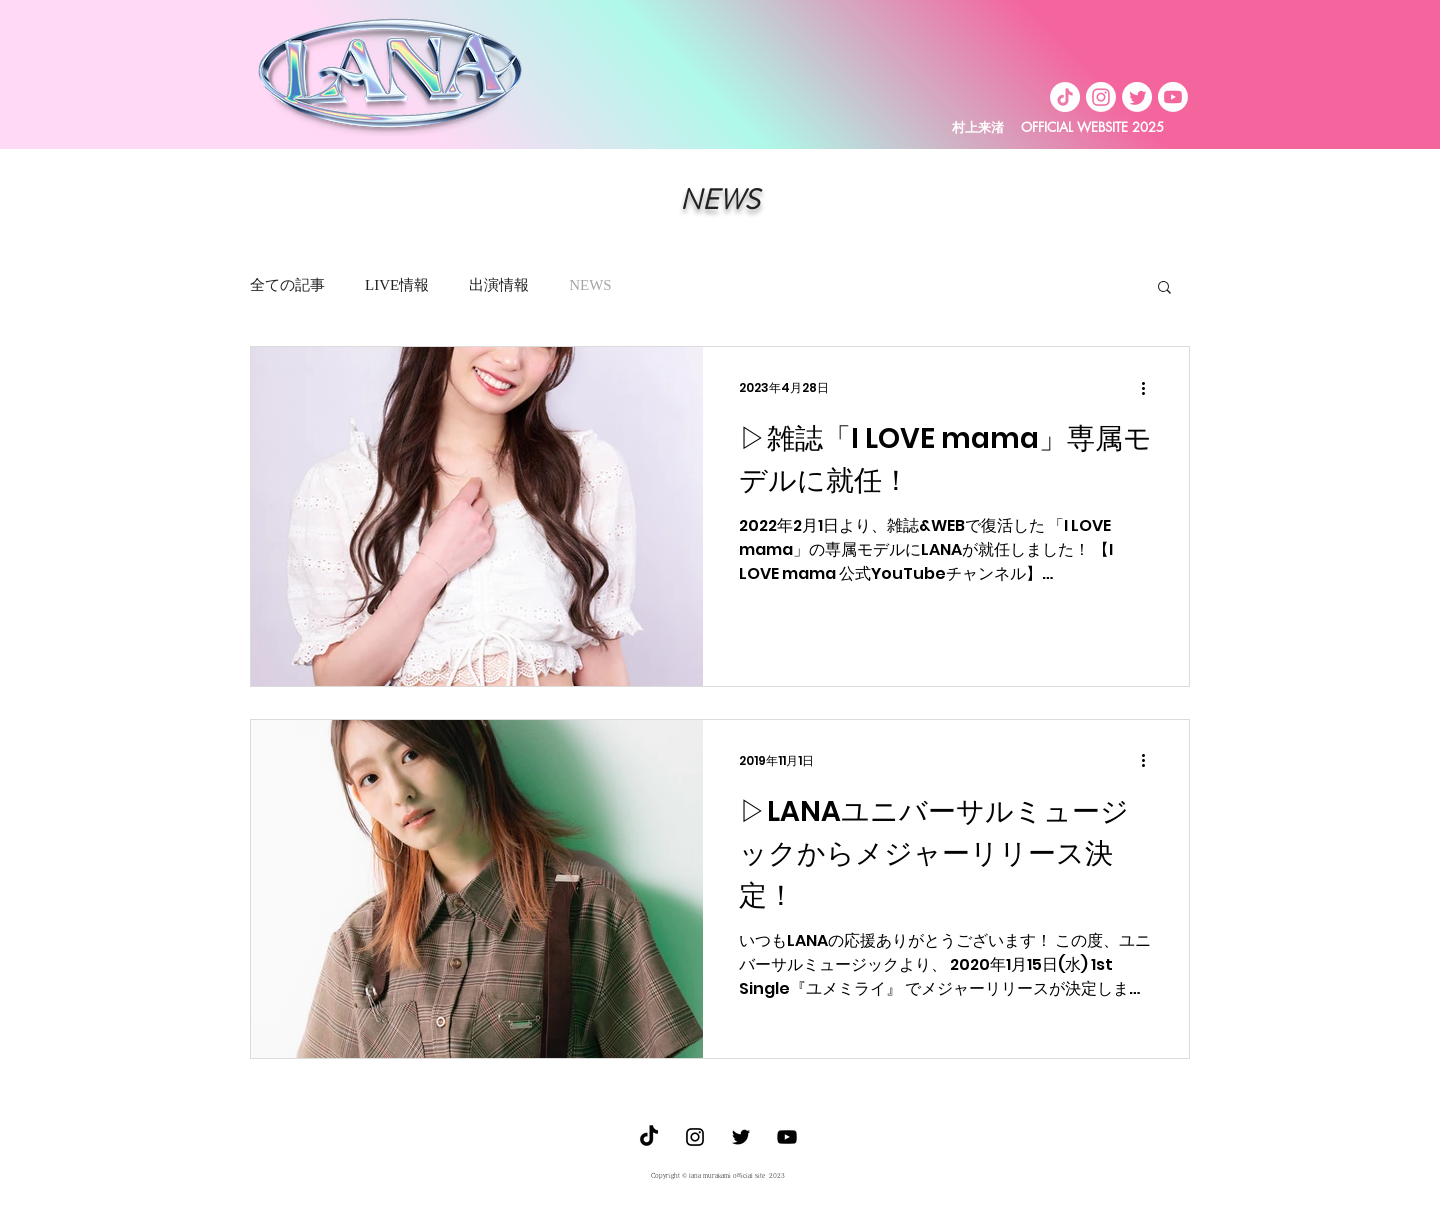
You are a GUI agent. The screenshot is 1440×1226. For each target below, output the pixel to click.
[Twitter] (1137, 97)
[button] (1164, 288)
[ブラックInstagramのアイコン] (695, 1137)
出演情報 (499, 285)
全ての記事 (287, 285)
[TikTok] (1065, 97)
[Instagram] (1101, 97)
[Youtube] (1173, 97)
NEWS (590, 285)
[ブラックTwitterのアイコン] (741, 1137)
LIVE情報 (397, 285)
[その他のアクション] (1150, 388)
